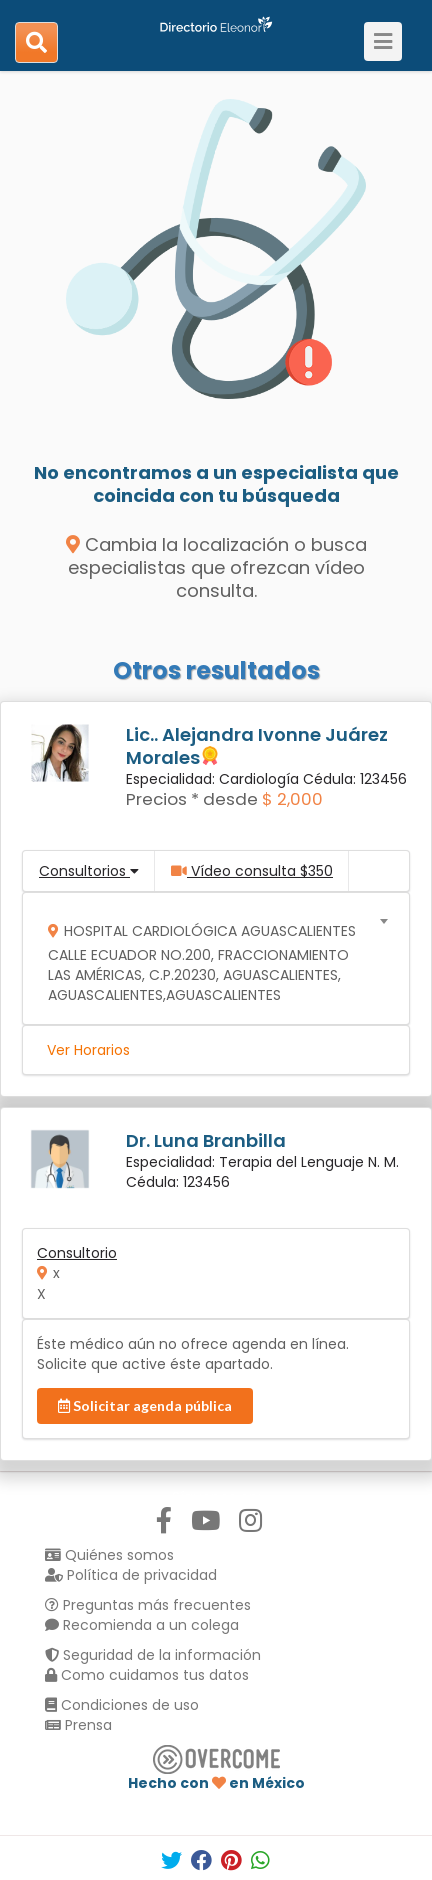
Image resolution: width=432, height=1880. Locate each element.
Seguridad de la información (153, 1655)
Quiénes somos (109, 1555)
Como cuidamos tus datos (147, 1675)
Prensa (78, 1725)
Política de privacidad (131, 1575)
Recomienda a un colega (142, 1625)
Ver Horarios (88, 1050)
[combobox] (209, 958)
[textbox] (209, 958)
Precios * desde (192, 799)
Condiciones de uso (122, 1705)
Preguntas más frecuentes (148, 1605)
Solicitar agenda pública (145, 1405)
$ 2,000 (292, 799)
